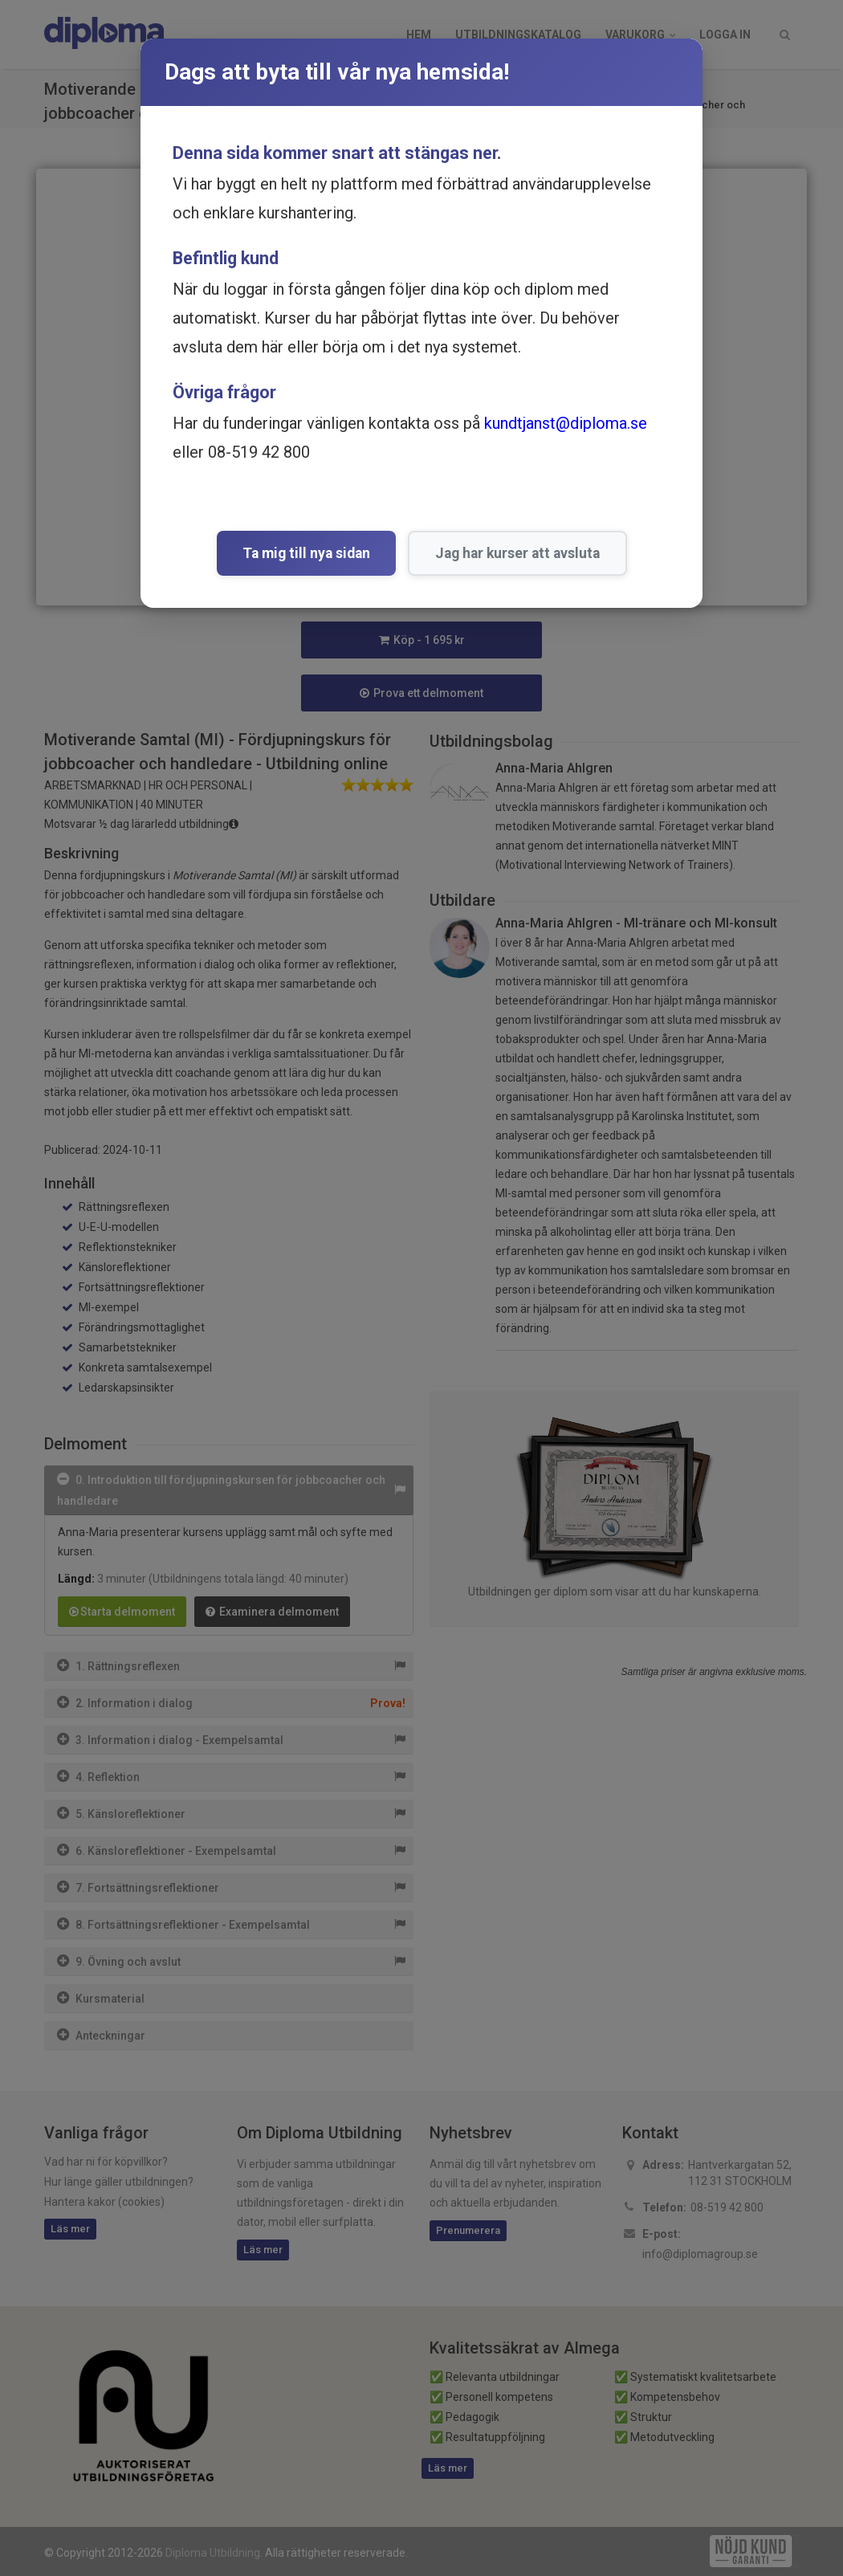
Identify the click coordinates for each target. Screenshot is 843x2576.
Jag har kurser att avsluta (517, 553)
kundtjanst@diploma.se (565, 423)
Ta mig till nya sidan (306, 553)
